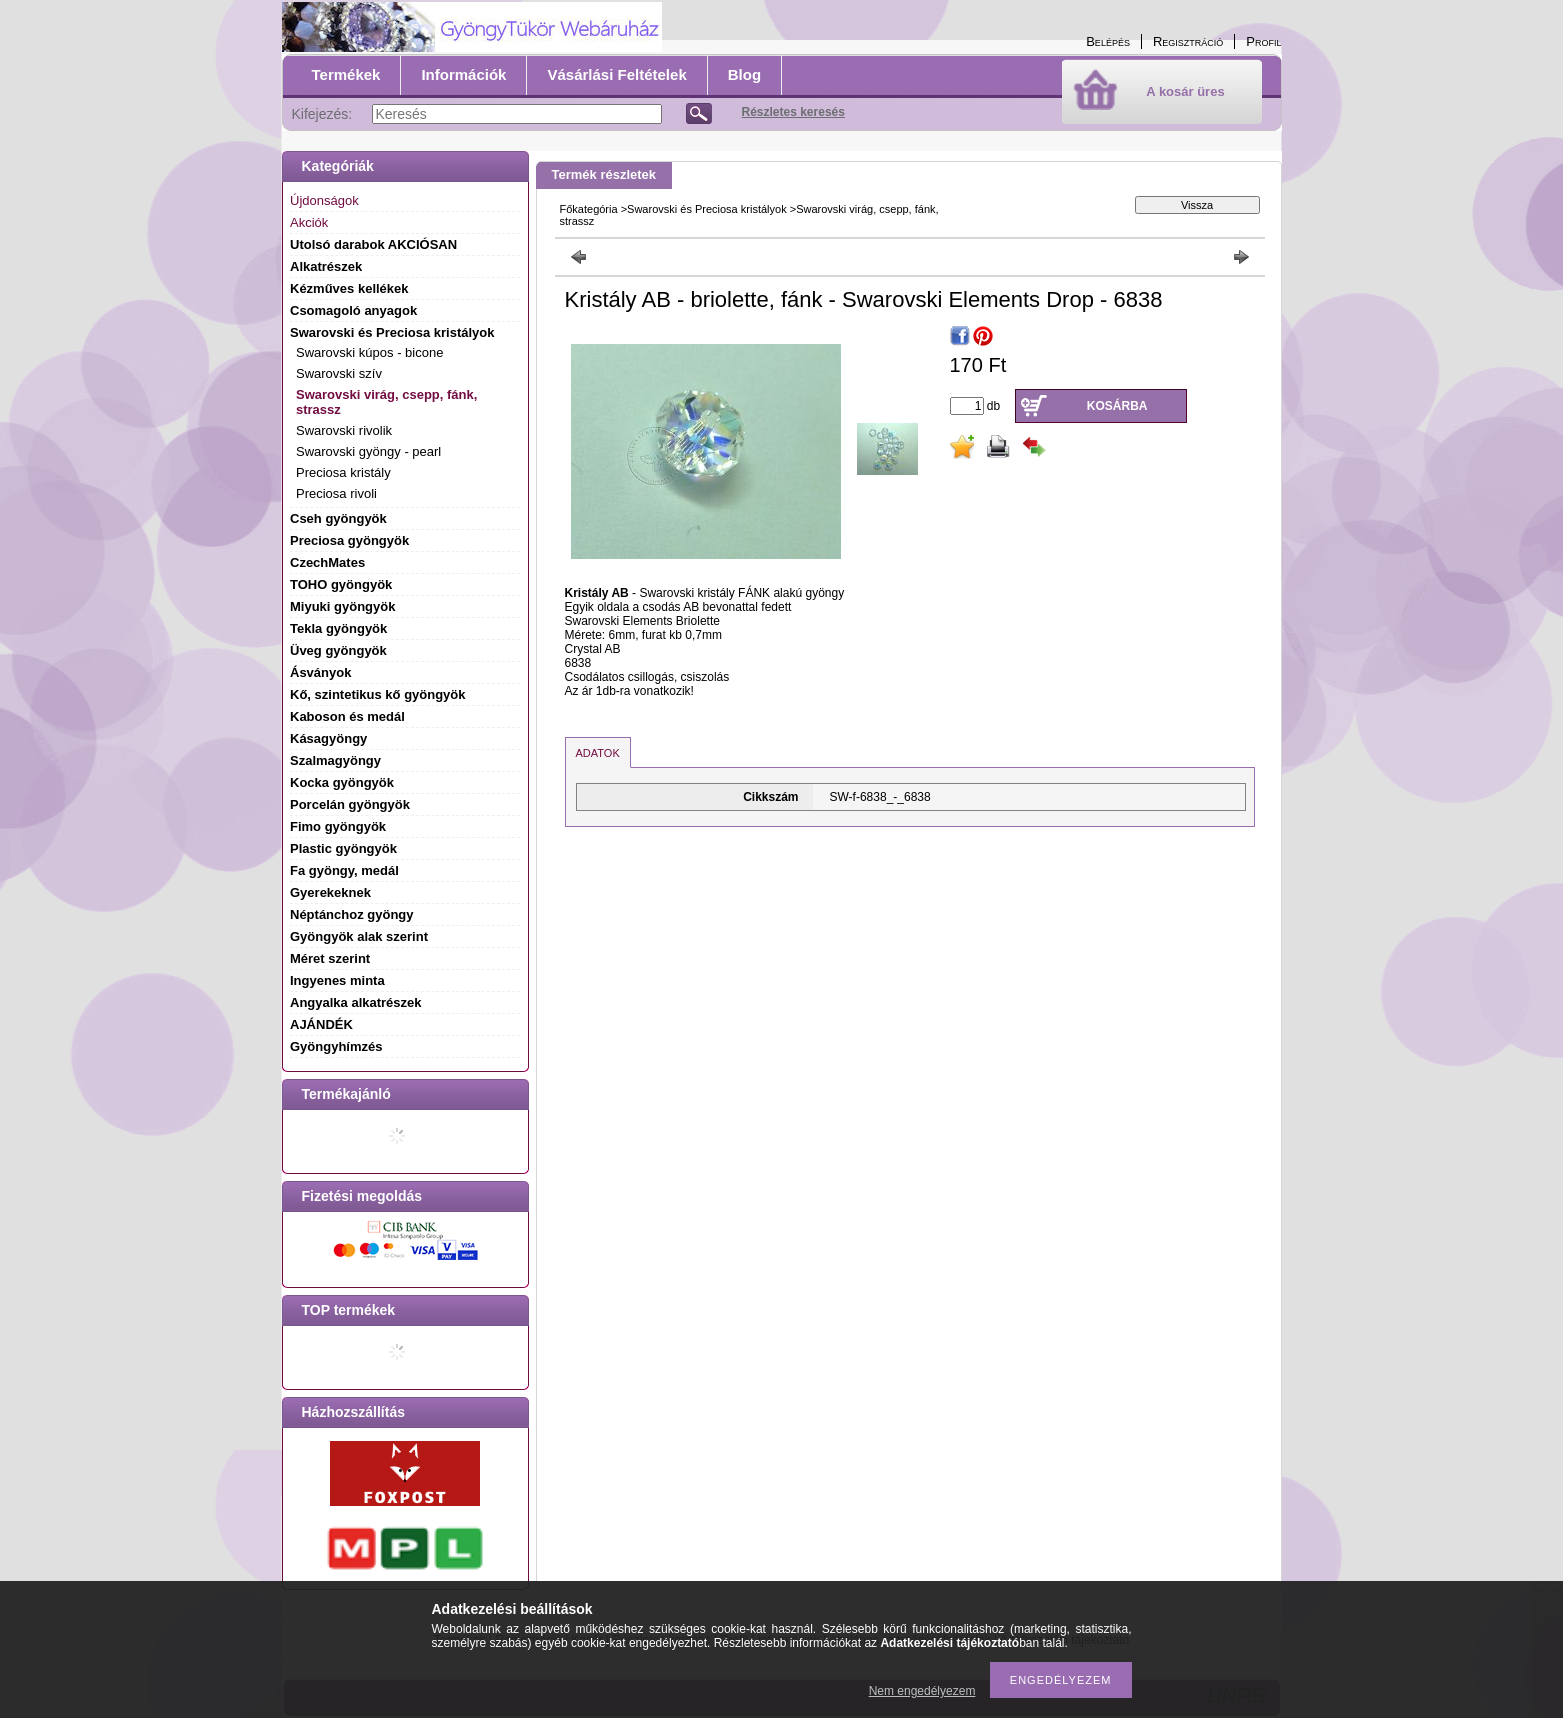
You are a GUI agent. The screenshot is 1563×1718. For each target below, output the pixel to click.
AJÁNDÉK (321, 1024)
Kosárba (1117, 406)
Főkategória (589, 209)
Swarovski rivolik (344, 430)
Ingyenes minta (337, 980)
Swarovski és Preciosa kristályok (707, 209)
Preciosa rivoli (336, 493)
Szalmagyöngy (335, 760)
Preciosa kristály (343, 472)
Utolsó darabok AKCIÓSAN (373, 244)
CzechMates (327, 562)
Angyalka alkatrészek (356, 1002)
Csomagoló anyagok (353, 310)
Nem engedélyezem (922, 1691)
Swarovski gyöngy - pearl (368, 451)
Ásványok (320, 672)
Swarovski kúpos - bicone (369, 352)
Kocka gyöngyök (342, 782)
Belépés (1108, 41)
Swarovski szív (339, 373)
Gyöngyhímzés (336, 1046)
